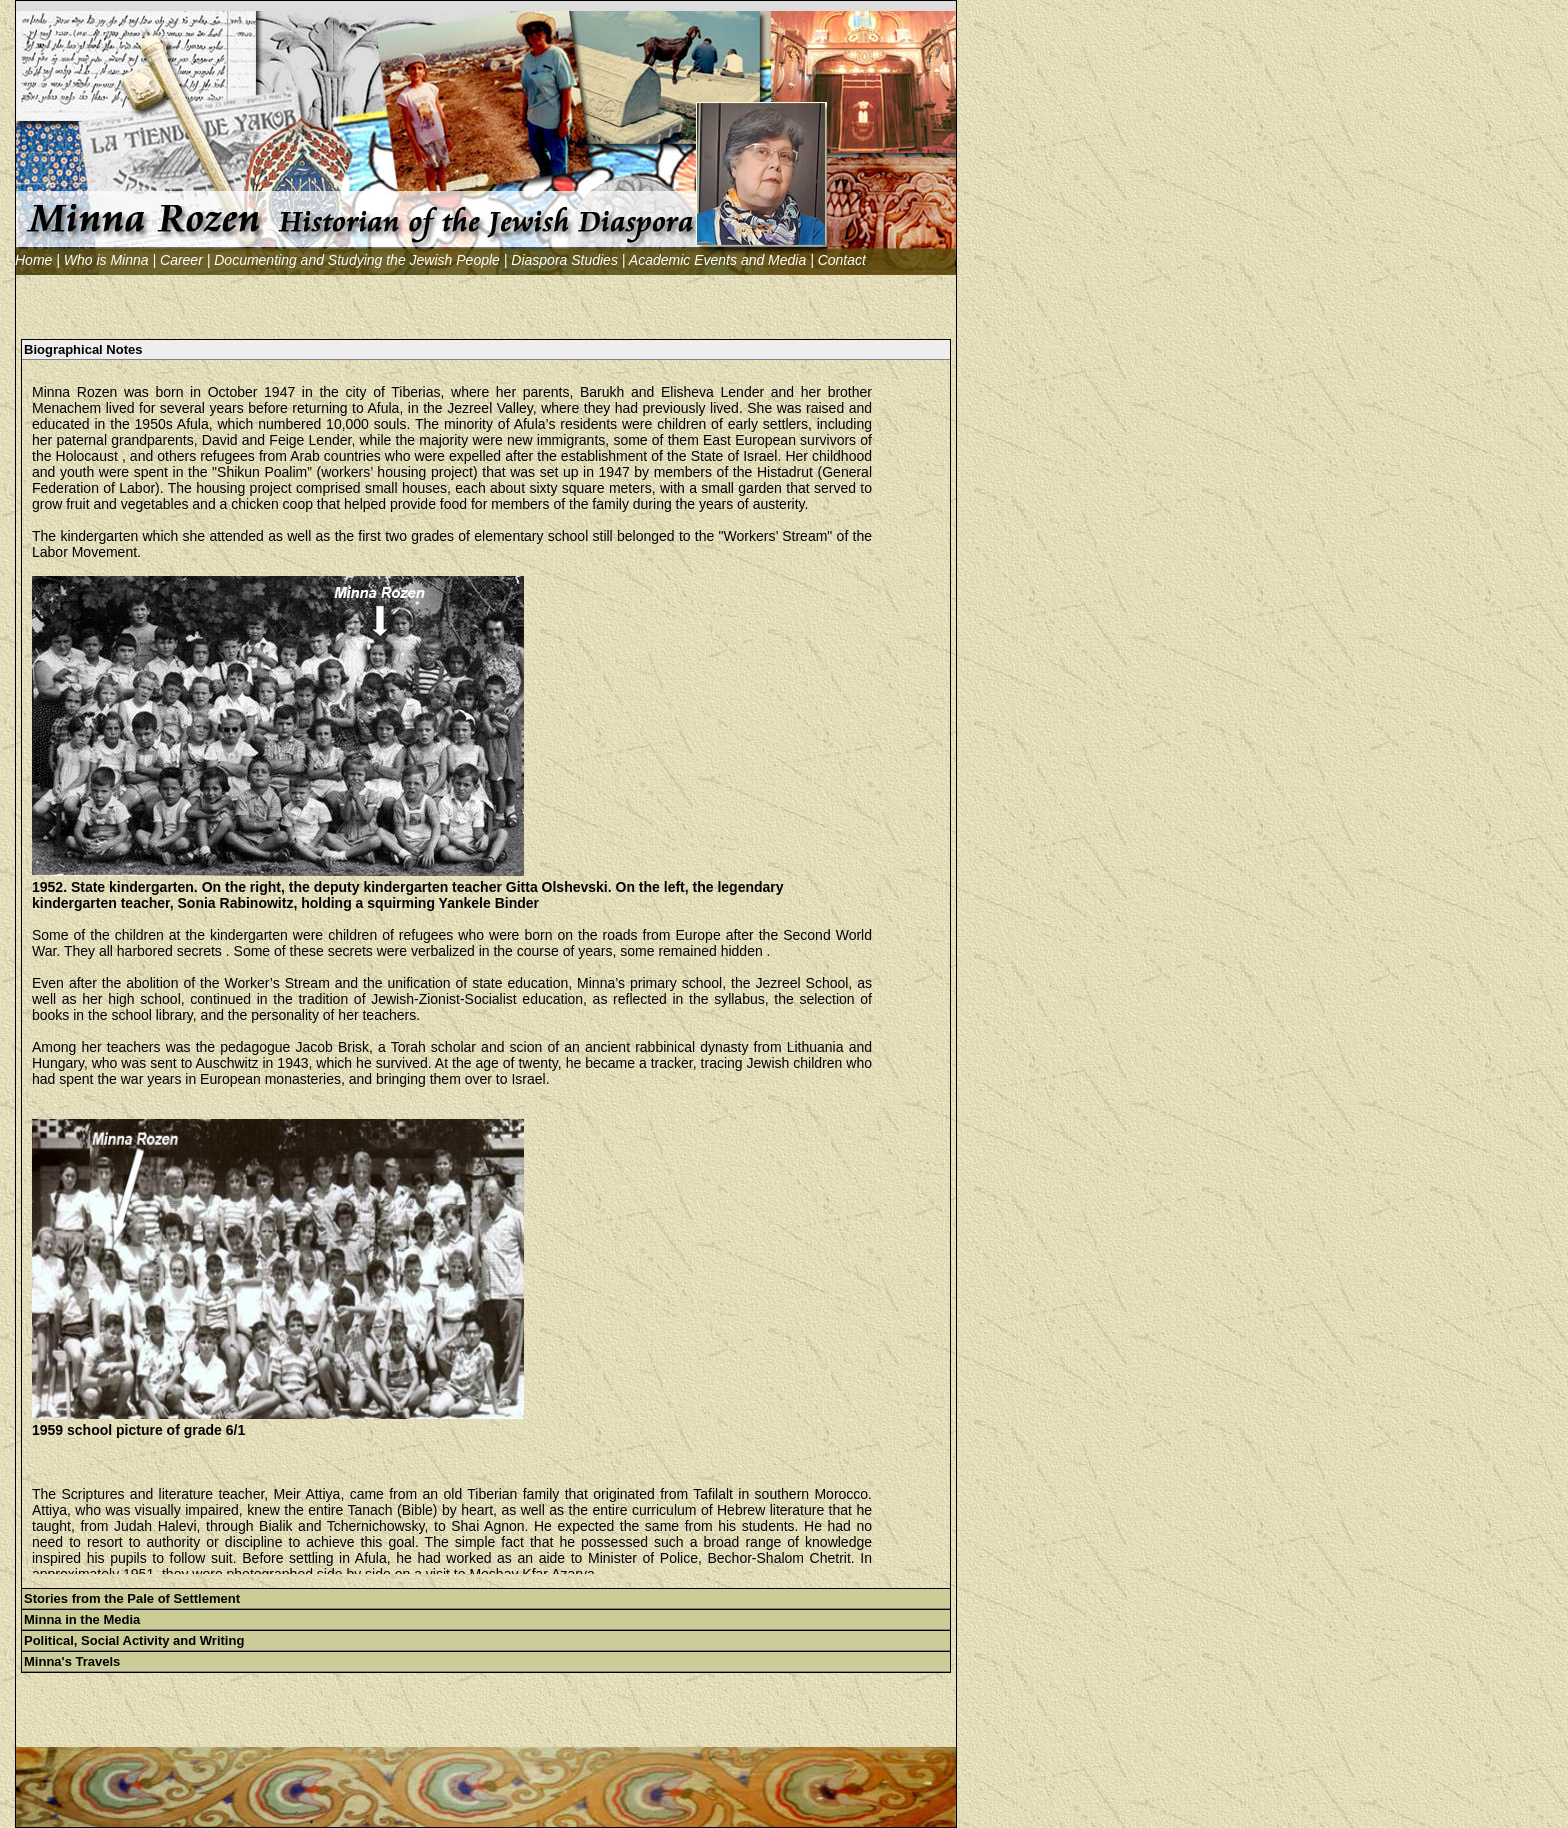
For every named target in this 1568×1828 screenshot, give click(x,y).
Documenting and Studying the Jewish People (357, 260)
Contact (842, 260)
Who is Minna (106, 260)
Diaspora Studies (564, 260)
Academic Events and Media (717, 260)
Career (181, 260)
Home (33, 260)
